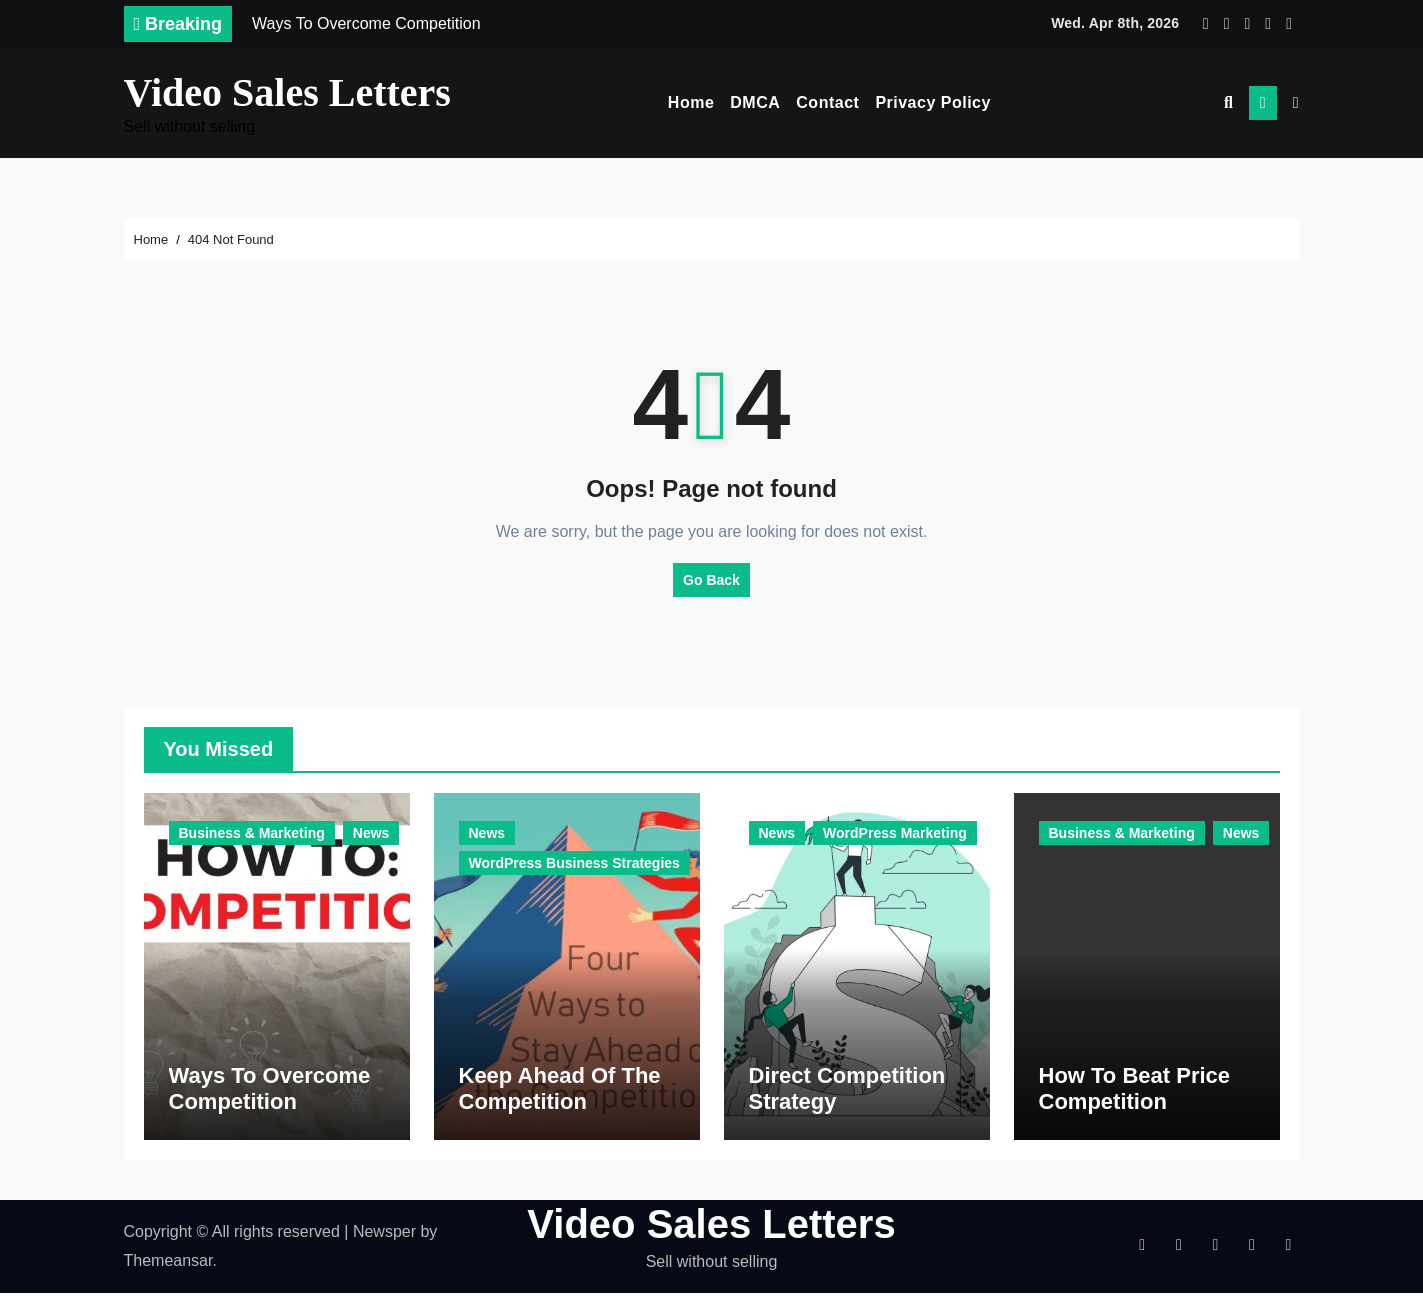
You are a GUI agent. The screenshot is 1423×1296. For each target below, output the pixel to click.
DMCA (755, 102)
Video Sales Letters (287, 92)
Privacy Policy (933, 102)
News (371, 833)
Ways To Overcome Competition (270, 1090)
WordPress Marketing (895, 833)
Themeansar (168, 1262)
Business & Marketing (252, 833)
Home (691, 102)
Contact (827, 102)
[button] (1296, 103)
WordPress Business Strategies (574, 863)
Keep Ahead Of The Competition (560, 1090)
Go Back (711, 580)
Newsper (384, 1234)
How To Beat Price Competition (1135, 1090)
